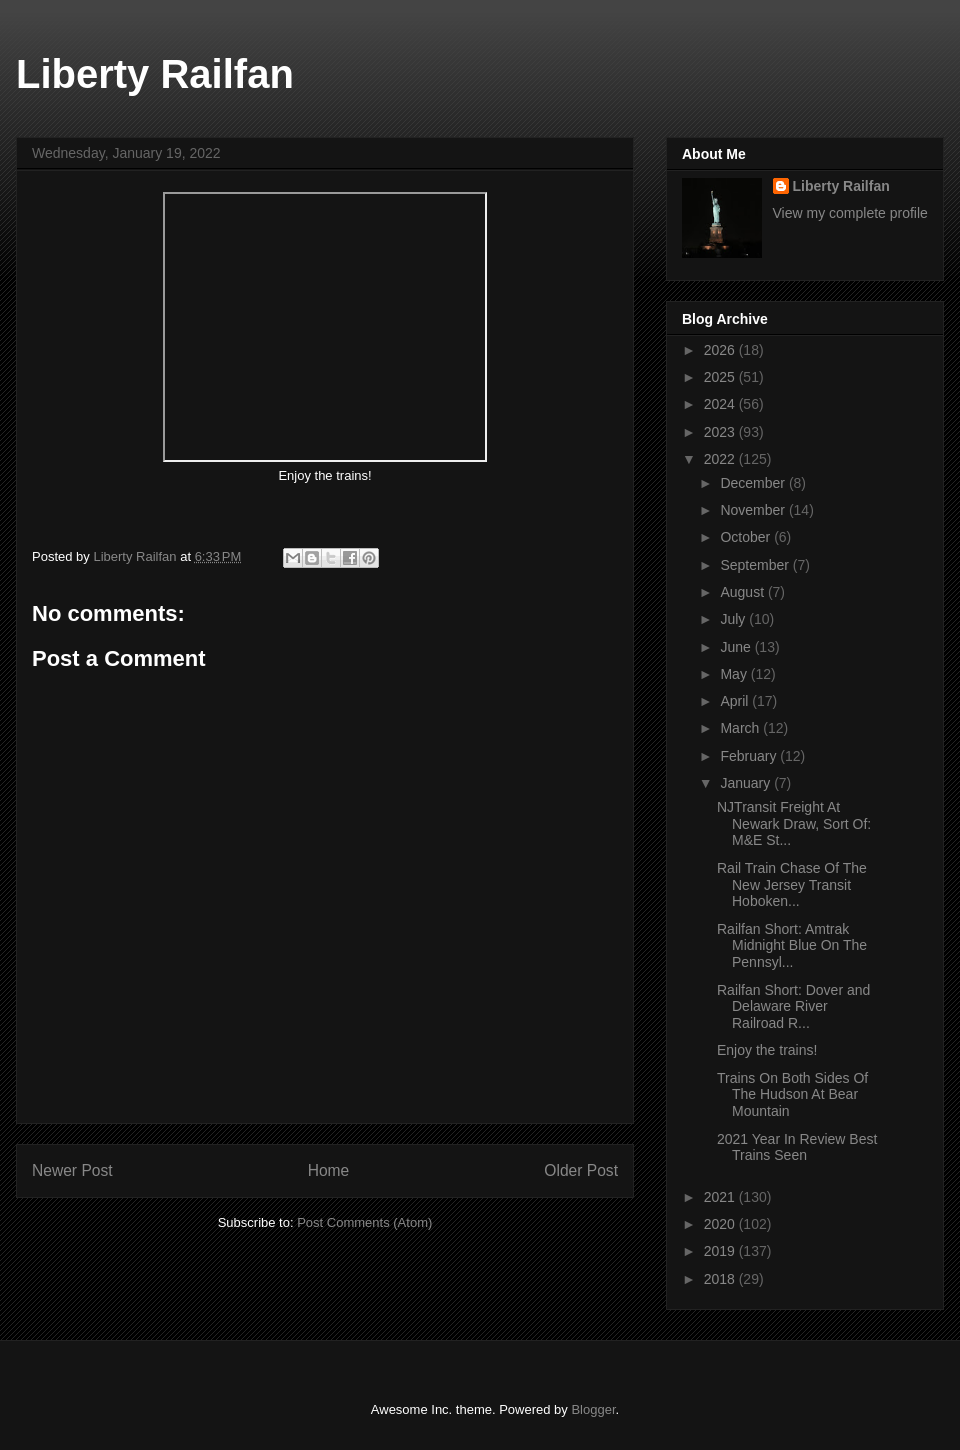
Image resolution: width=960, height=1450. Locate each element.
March (741, 728)
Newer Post (72, 1170)
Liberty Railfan (155, 74)
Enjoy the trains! (769, 1050)
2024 (721, 404)
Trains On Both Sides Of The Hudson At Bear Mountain (792, 1095)
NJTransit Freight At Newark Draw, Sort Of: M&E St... (794, 824)
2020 (721, 1224)
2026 (721, 350)
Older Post (581, 1170)
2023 (721, 432)
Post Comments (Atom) (364, 1222)
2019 (721, 1251)
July (734, 619)
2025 (721, 377)
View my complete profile (850, 213)
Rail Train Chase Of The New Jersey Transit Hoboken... (792, 885)
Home (329, 1170)
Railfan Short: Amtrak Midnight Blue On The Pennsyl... (792, 946)
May (735, 674)
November (754, 510)
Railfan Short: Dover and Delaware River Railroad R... (793, 1007)
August (743, 592)
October (747, 537)
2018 (721, 1279)
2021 (721, 1197)
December (754, 483)
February (750, 756)
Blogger (593, 1409)
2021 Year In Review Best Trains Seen (797, 1147)
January (747, 783)
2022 (721, 459)
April (736, 701)
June (737, 647)
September (756, 565)
